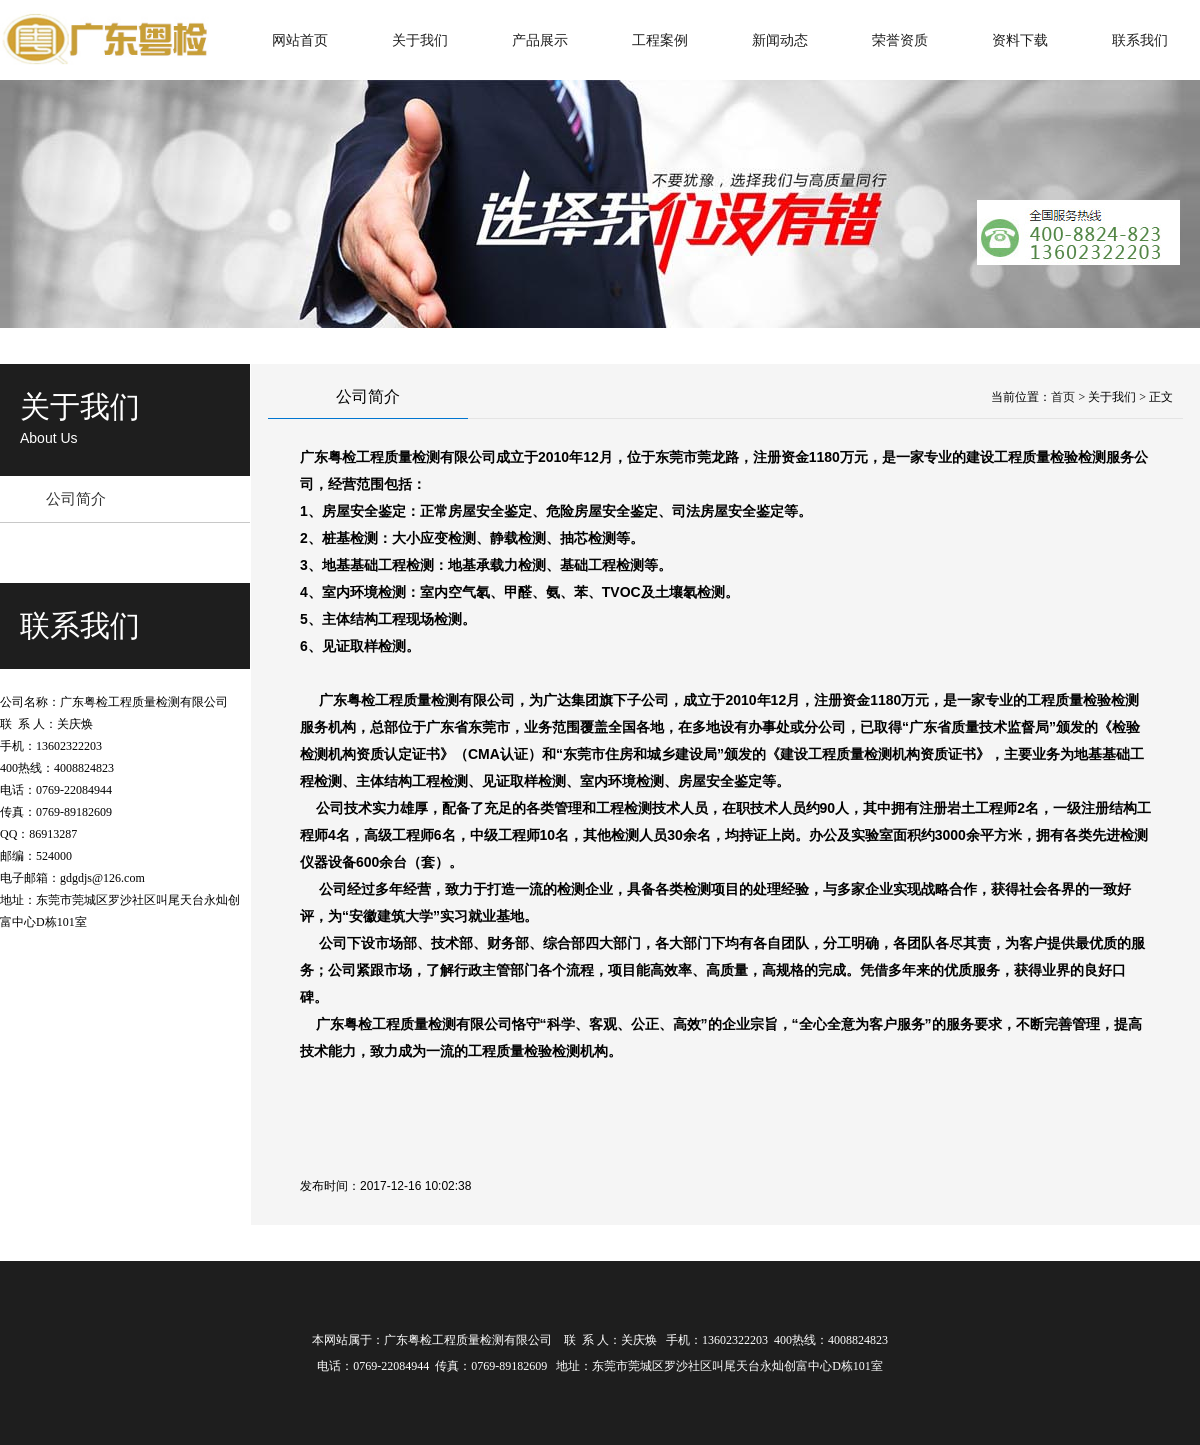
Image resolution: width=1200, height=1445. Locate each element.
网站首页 (300, 40)
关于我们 (420, 40)
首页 (1063, 397)
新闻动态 (780, 40)
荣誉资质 (900, 40)
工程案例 (660, 40)
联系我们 (1140, 40)
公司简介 (76, 498)
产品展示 (540, 40)
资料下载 (1020, 40)
